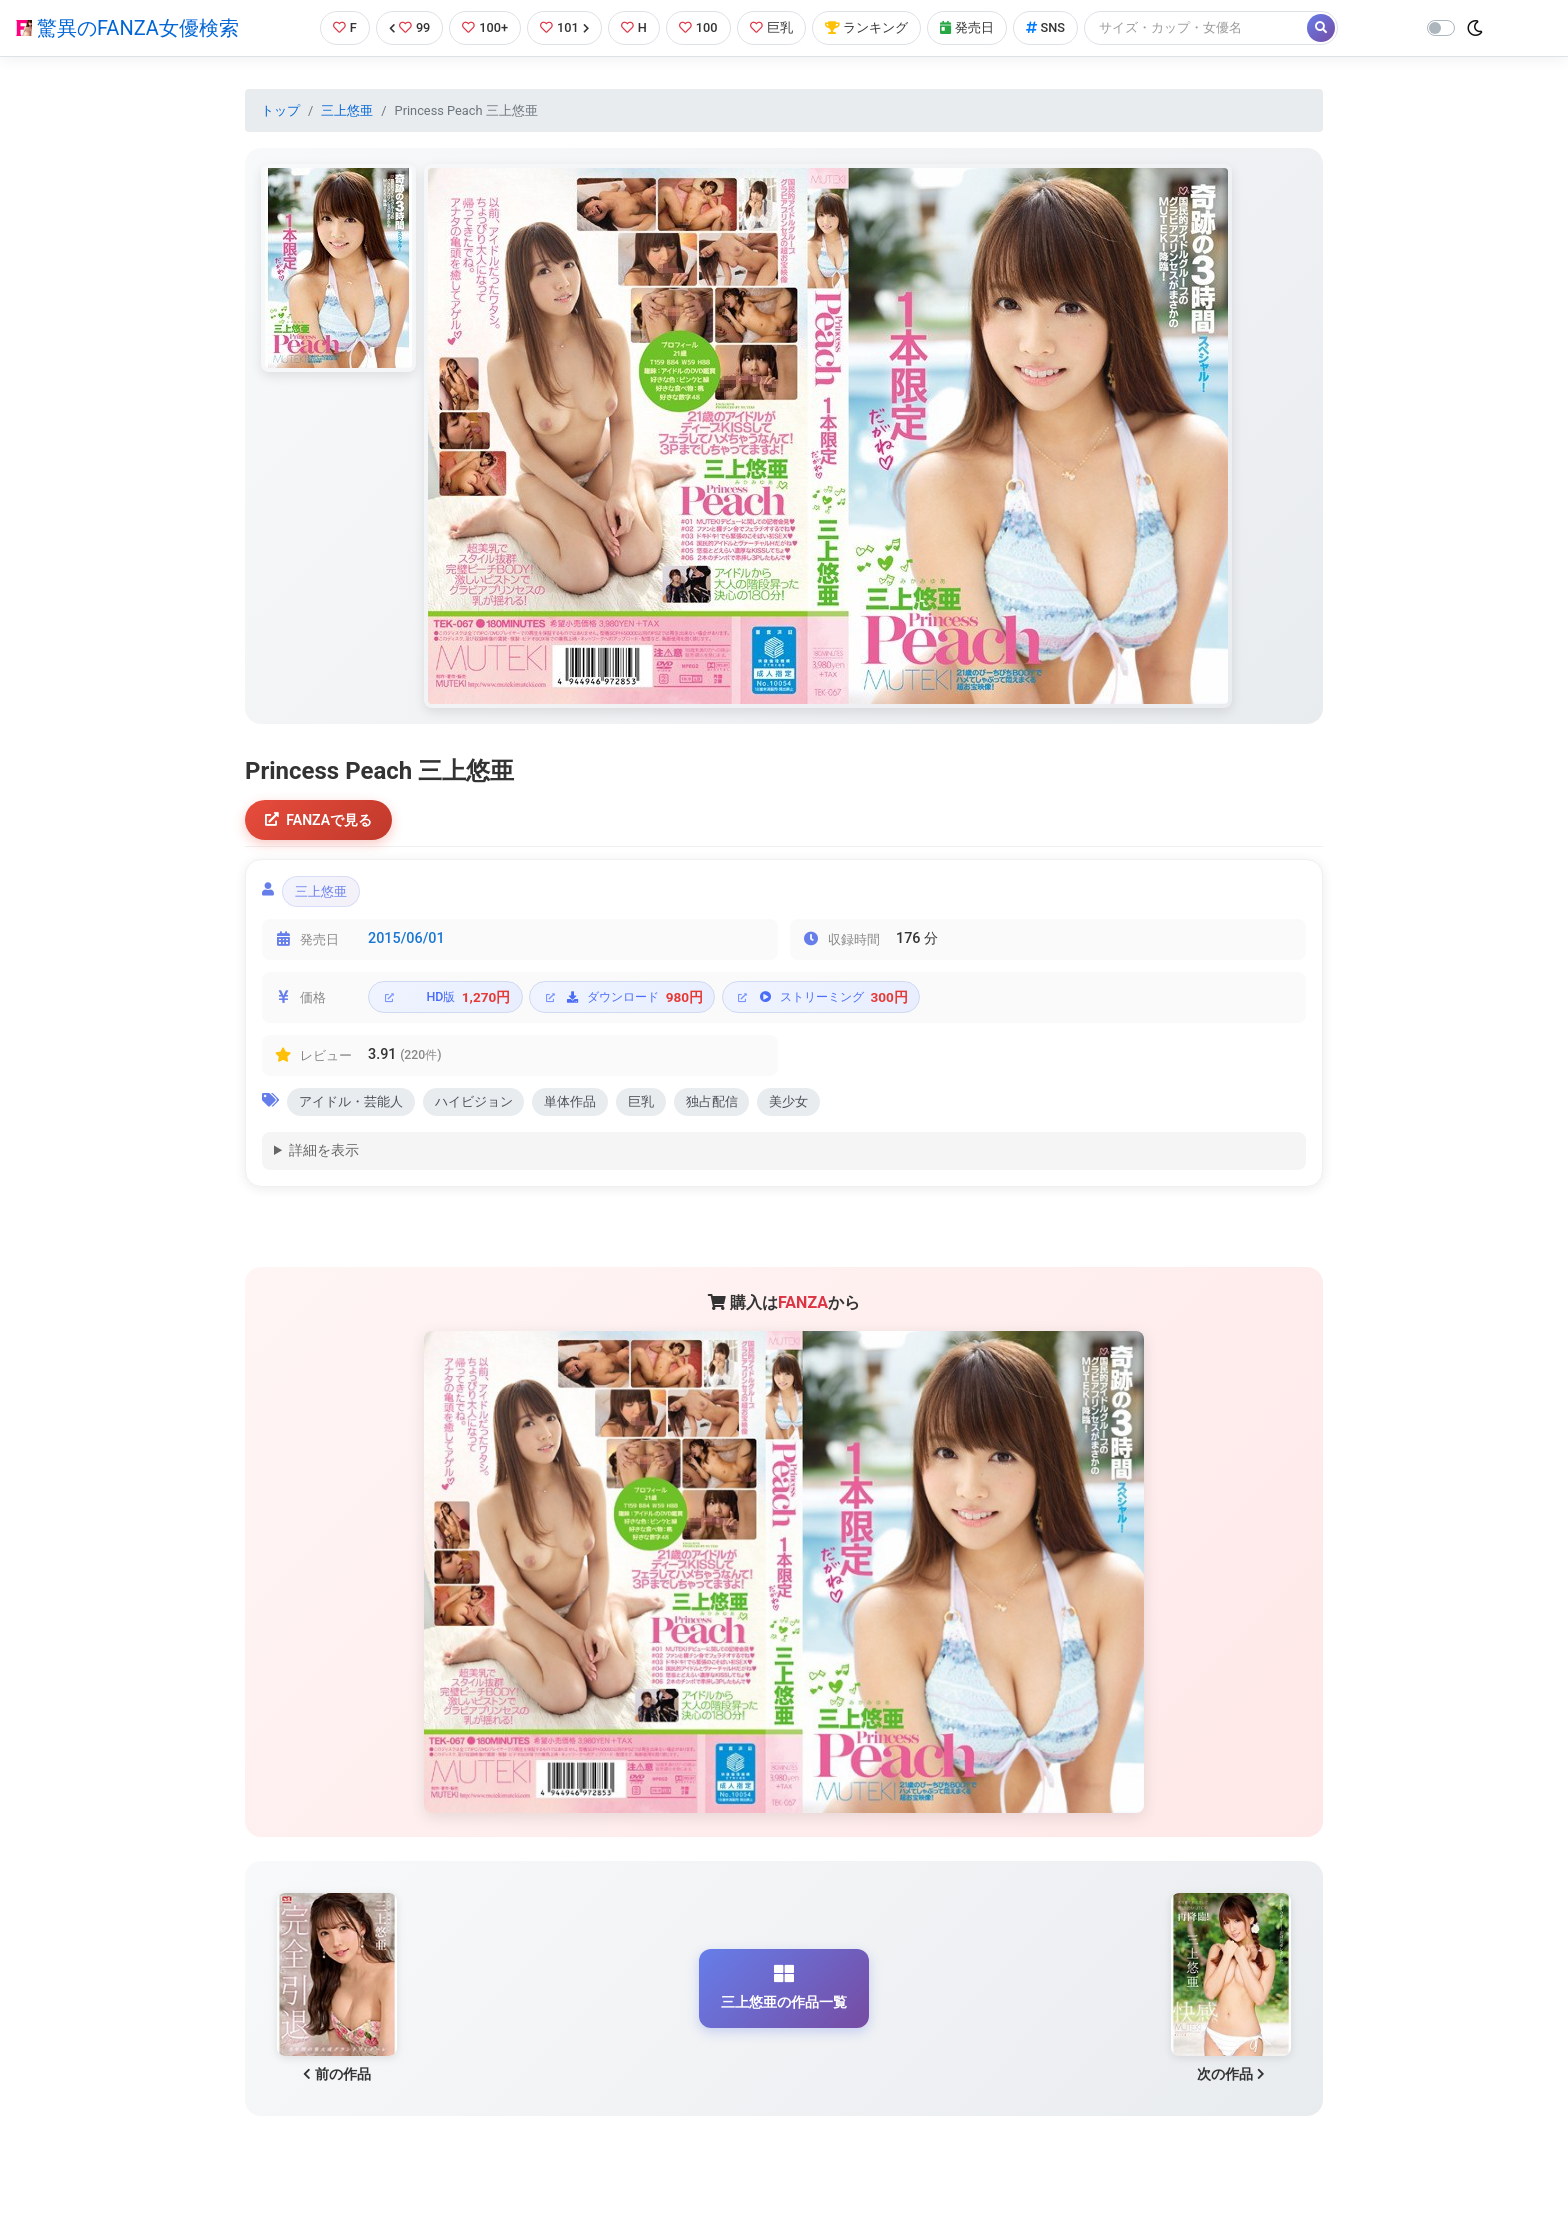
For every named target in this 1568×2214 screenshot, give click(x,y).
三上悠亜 (347, 110)
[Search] (1197, 27)
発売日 (967, 27)
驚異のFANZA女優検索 (127, 28)
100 (698, 27)
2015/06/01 (406, 940)
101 (564, 27)
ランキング (866, 27)
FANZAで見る (319, 820)
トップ (280, 110)
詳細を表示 (324, 1152)
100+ (485, 27)
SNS (1046, 27)
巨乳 (771, 27)
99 (410, 27)
